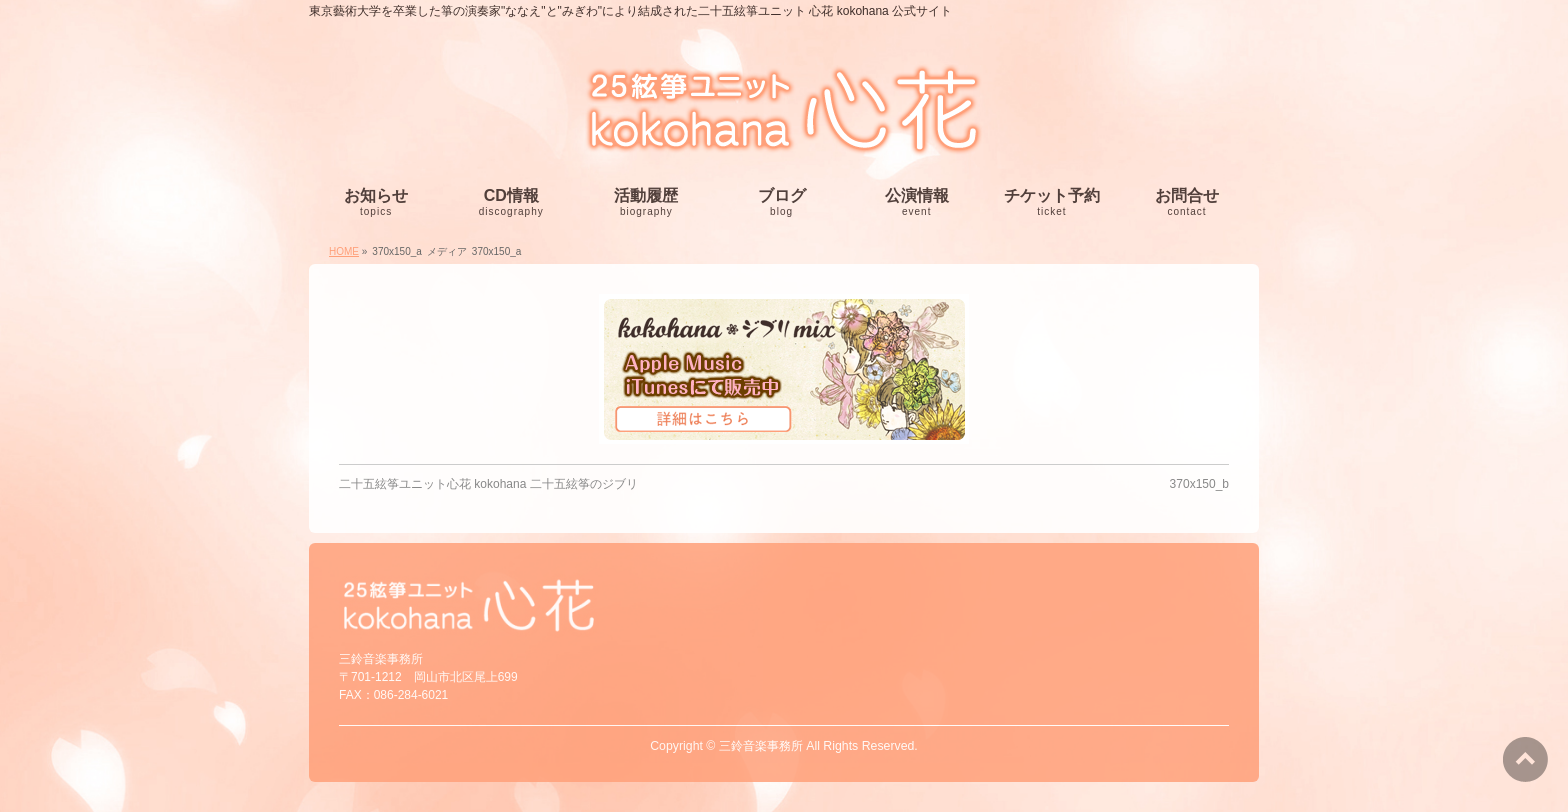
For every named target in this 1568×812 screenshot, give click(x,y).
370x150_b (1199, 484)
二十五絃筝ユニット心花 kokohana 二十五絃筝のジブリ (488, 484)
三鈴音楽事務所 (761, 746)
